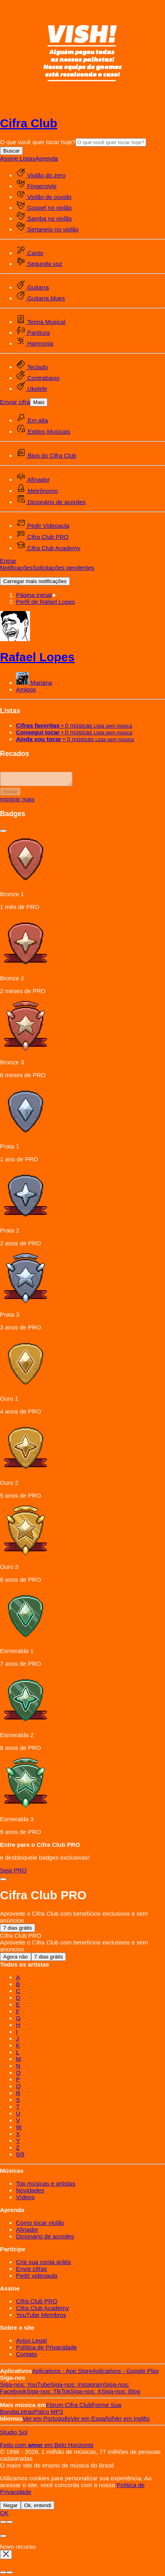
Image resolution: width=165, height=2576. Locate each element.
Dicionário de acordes (45, 2238)
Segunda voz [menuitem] (39, 263)
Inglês (131, 2420)
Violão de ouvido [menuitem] (44, 196)
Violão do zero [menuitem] (41, 175)
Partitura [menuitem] (33, 332)
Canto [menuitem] (29, 252)
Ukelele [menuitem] (31, 388)
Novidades (30, 2192)
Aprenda (46, 158)
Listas (27, 158)
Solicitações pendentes (63, 567)
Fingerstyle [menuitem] (36, 186)
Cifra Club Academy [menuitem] (48, 548)
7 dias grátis (17, 1930)
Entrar (8, 560)
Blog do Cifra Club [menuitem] (46, 455)
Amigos (26, 689)
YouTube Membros (41, 2317)
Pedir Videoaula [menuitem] (43, 525)
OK (4, 2515)
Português (47, 2420)
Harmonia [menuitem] (34, 343)
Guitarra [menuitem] (32, 287)
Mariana (34, 682)
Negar (10, 2508)
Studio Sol (13, 2434)
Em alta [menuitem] (32, 420)
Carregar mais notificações (35, 581)
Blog (120, 2393)
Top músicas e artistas (45, 2185)
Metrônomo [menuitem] (37, 490)
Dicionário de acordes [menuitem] (50, 502)
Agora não (15, 1959)
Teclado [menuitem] (32, 367)
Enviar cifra (15, 401)
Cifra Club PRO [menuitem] (42, 536)
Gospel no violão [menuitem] (44, 207)
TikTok (48, 2393)
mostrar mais (17, 801)
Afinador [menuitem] (33, 479)
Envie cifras (31, 2271)
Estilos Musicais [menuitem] (43, 431)
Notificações (16, 567)
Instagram (77, 2386)
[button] (45, 601)
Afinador (27, 2231)
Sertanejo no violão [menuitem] (47, 229)
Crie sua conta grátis (43, 2264)
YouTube (25, 2386)
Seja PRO (13, 1872)
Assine (10, 158)
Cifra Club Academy (42, 2310)
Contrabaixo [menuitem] (38, 377)
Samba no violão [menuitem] (44, 218)
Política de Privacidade (46, 2349)
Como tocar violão (40, 2225)
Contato (26, 2356)
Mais (38, 402)
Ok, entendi (37, 2508)
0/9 (20, 2156)
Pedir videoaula (36, 2277)
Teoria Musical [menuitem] (41, 321)
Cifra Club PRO (36, 2303)
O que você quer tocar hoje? (38, 142)
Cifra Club (28, 123)
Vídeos (25, 2199)
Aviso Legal (31, 2342)
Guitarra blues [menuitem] (40, 298)
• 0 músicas (74, 725)
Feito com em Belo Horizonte (46, 2447)
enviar (10, 794)
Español (92, 2420)
